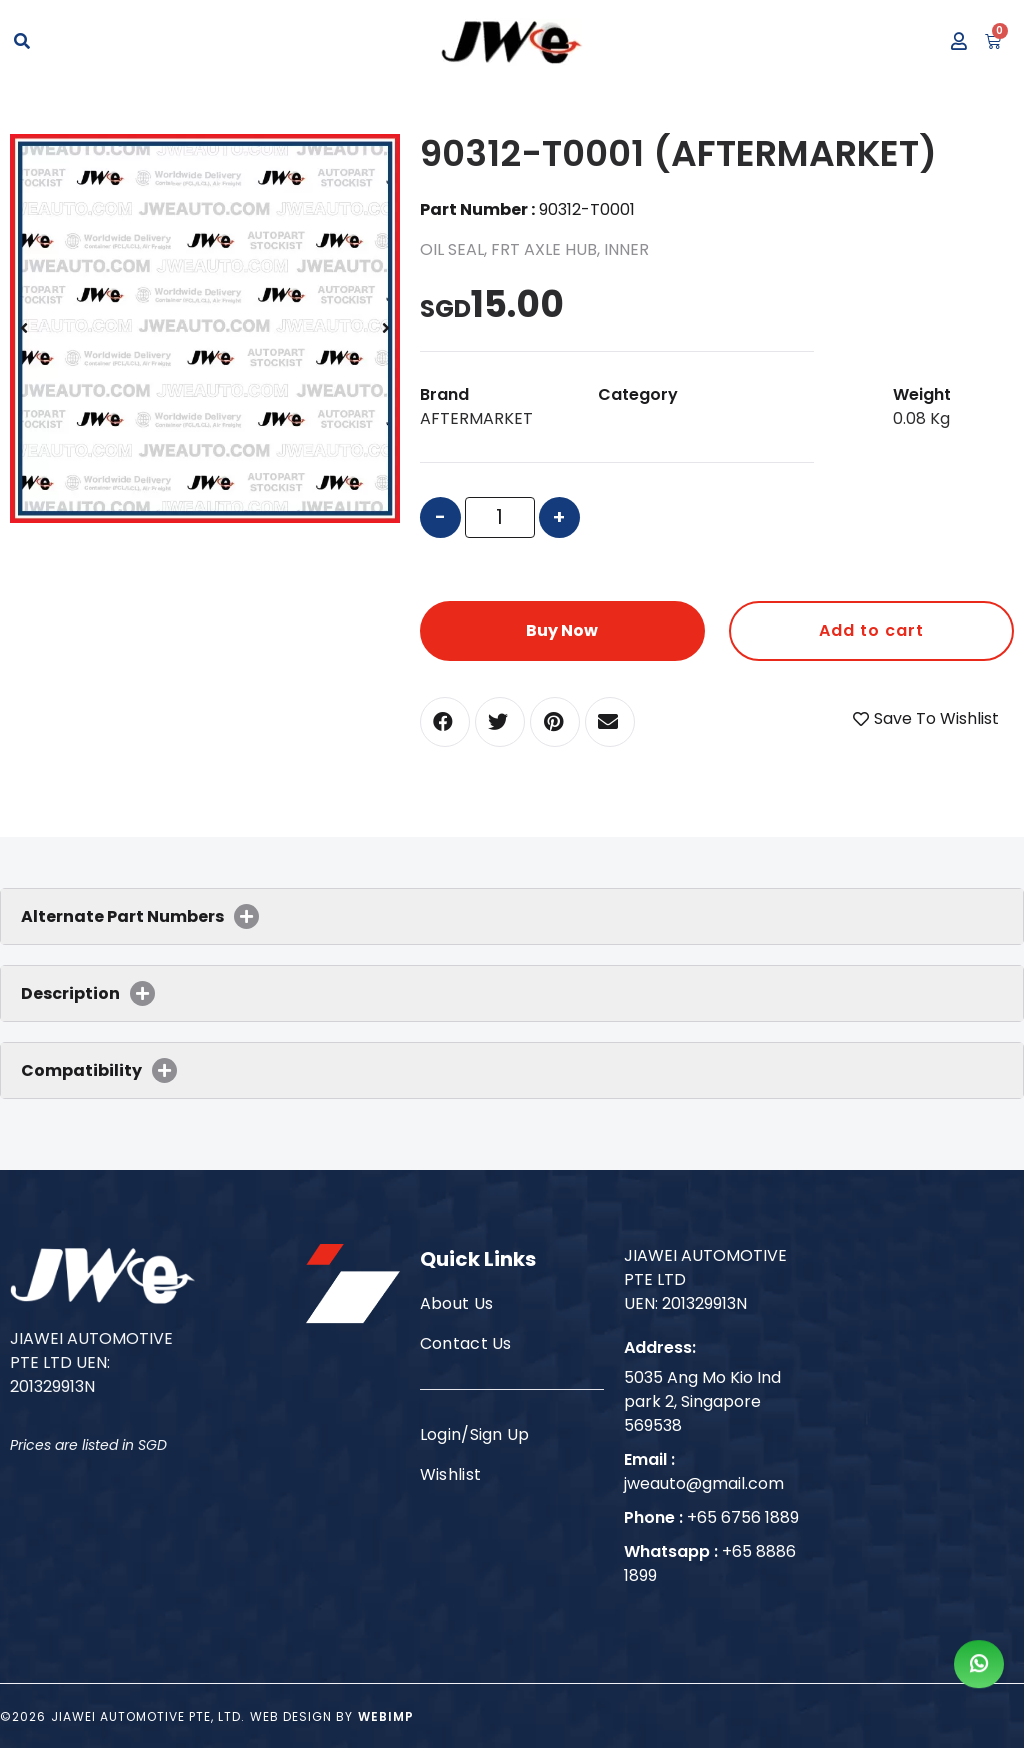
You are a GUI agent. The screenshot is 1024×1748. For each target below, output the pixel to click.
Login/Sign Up (475, 1434)
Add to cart (871, 630)
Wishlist (451, 1474)
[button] (445, 722)
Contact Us (466, 1343)
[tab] (512, 916)
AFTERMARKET (476, 418)
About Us (457, 1303)
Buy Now (562, 630)
